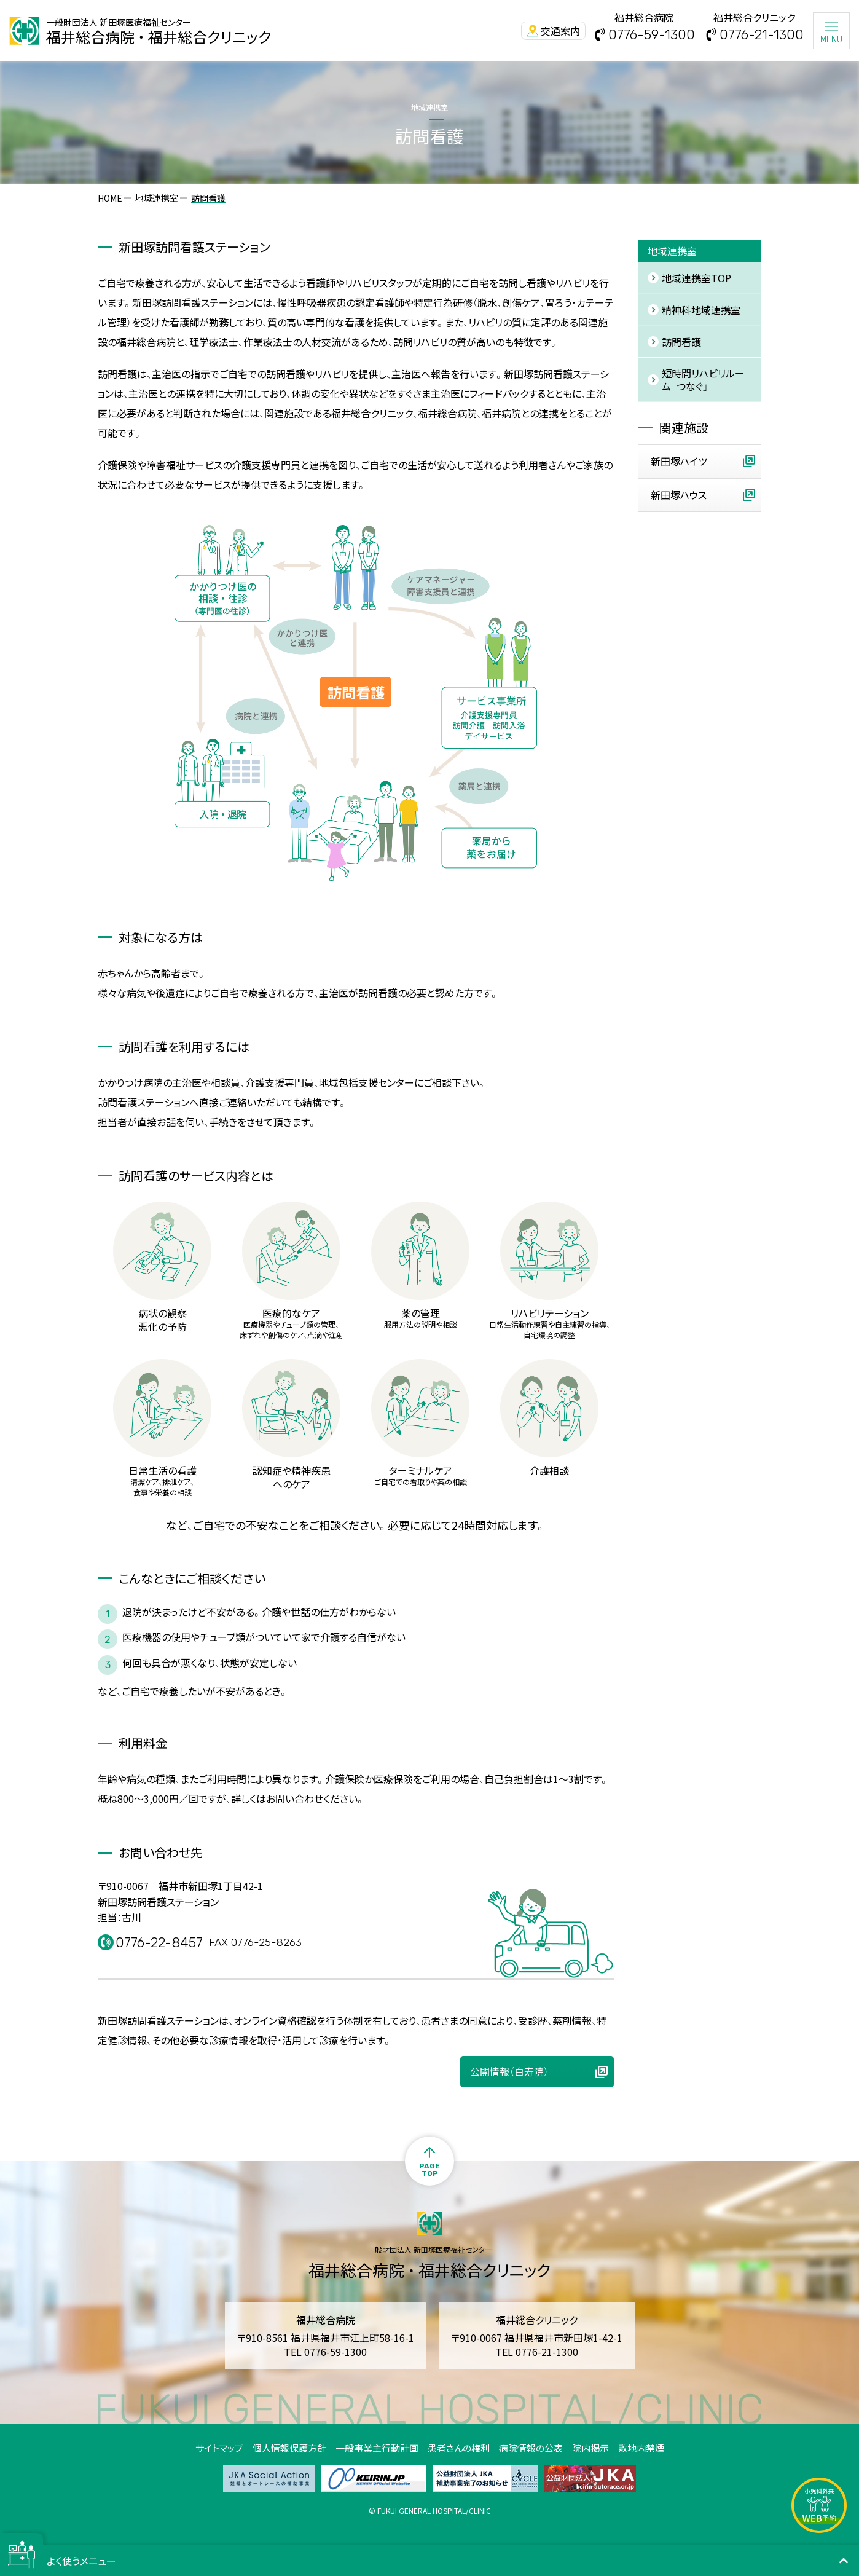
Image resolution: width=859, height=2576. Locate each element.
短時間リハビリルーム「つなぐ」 (703, 379)
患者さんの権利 (459, 2447)
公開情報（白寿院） (509, 2071)
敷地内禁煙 (641, 2447)
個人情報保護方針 (289, 2447)
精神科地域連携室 (701, 309)
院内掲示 (590, 2447)
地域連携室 (156, 198)
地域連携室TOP (696, 277)
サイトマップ (219, 2447)
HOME (110, 198)
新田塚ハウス (679, 494)
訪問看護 (681, 341)
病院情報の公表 (531, 2447)
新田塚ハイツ (679, 461)
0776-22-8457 (161, 1942)
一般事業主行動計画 (376, 2447)
